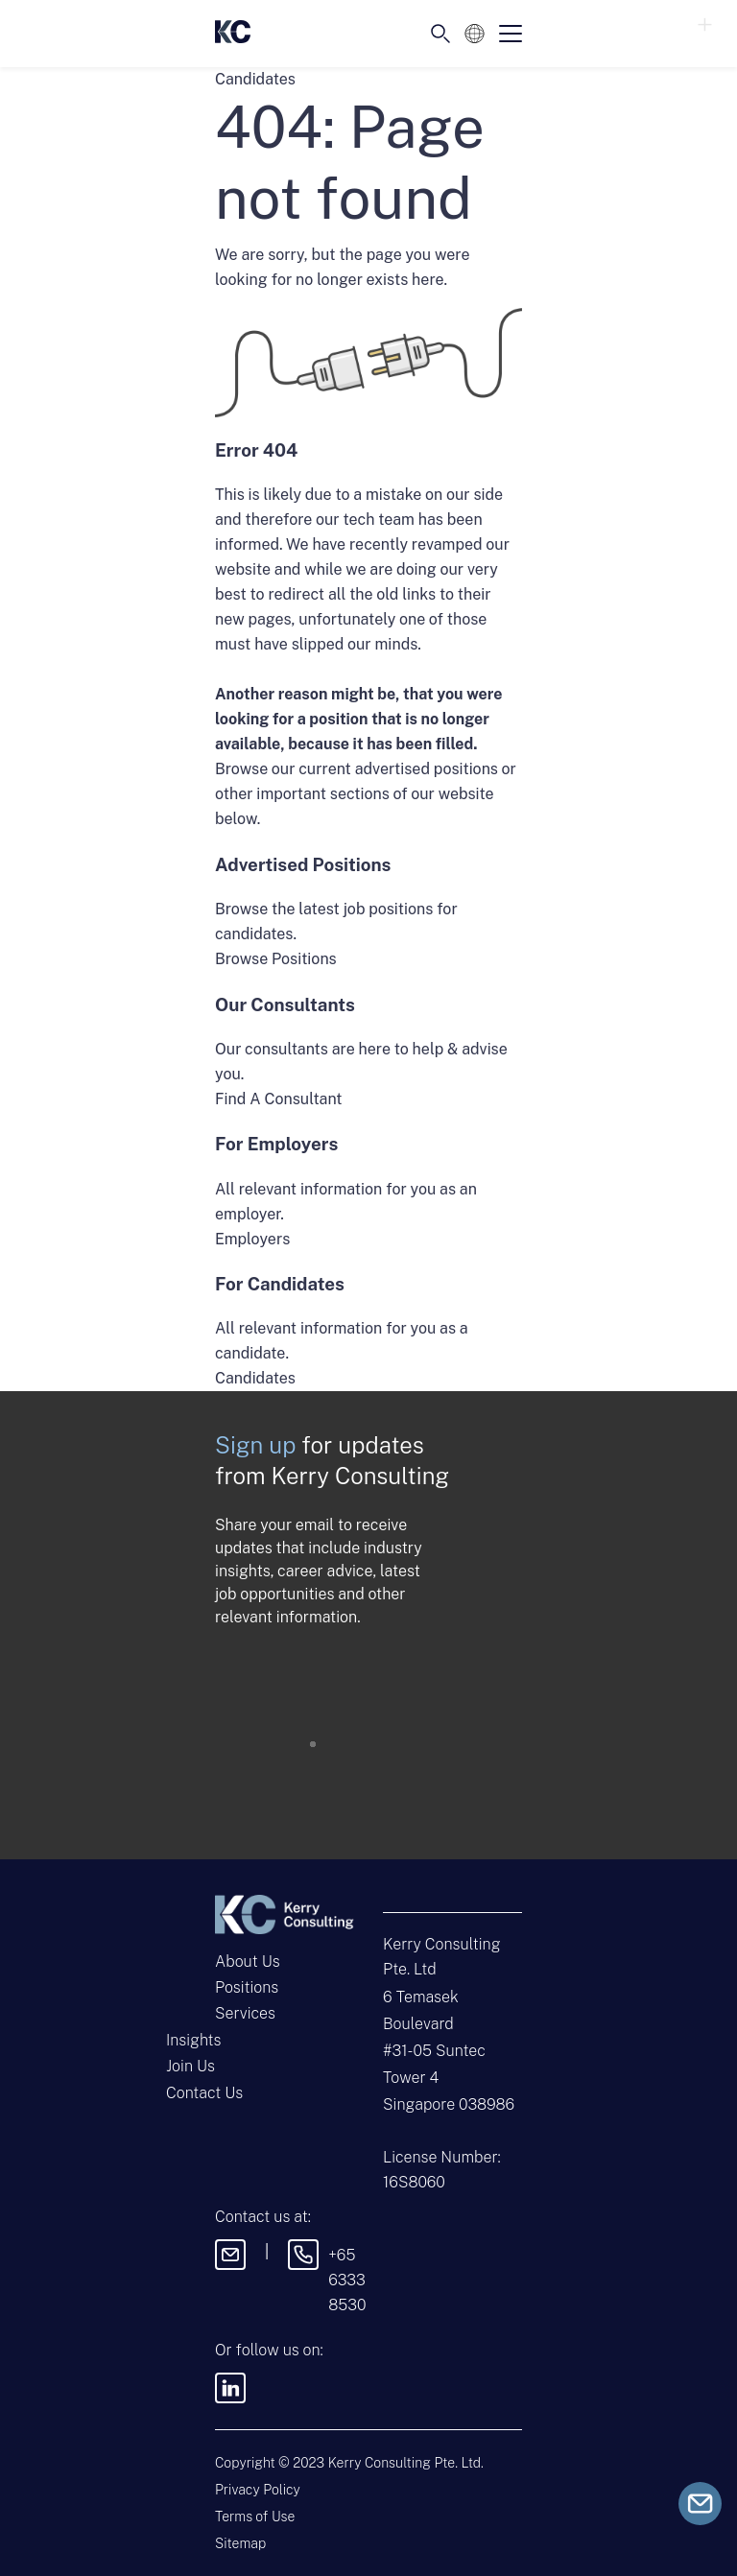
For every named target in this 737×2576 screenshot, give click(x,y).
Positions (246, 1987)
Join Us (190, 2066)
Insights (193, 2040)
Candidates (255, 1378)
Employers (252, 1239)
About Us (247, 1961)
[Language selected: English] (474, 33)
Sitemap (240, 2543)
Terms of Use (255, 2516)
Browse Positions (276, 959)
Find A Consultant (279, 1099)
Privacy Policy (257, 2489)
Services (245, 2013)
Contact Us (204, 2093)
